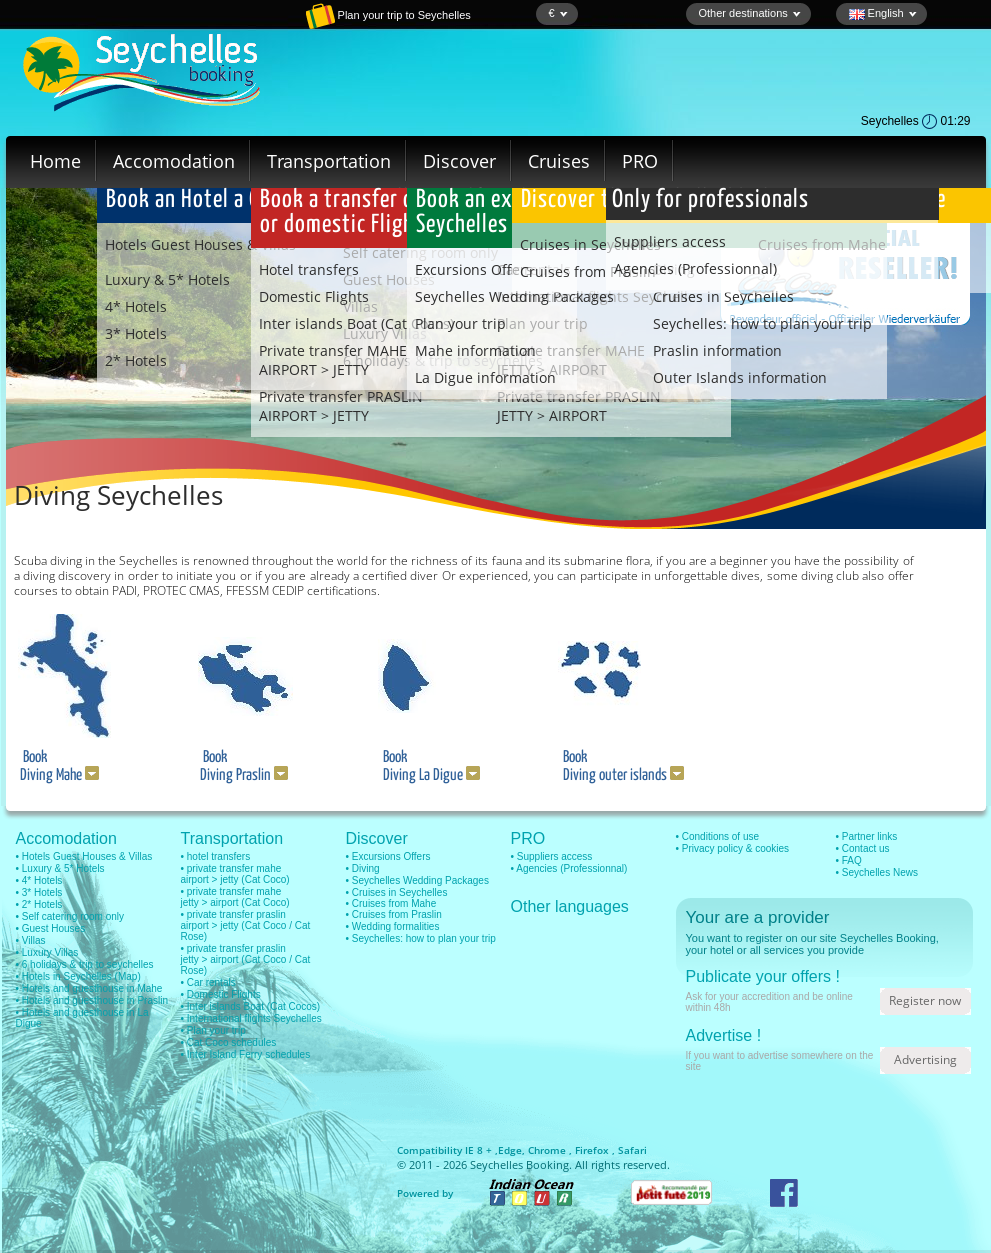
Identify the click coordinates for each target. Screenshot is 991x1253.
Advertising (925, 1059)
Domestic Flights (314, 296)
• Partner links (867, 836)
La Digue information (485, 377)
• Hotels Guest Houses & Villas (84, 856)
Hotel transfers (309, 269)
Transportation (329, 161)
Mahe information (475, 350)
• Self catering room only (70, 916)
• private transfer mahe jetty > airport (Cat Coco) (235, 897)
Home (55, 161)
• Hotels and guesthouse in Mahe (89, 988)
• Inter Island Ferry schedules (246, 1054)
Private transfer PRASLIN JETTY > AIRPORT (579, 406)
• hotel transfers (216, 856)
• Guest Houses (51, 928)
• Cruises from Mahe (391, 903)
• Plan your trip (213, 1030)
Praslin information (717, 350)
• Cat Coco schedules (229, 1042)
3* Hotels (136, 333)
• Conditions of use (718, 836)
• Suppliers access (552, 856)
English (883, 13)
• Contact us (863, 848)
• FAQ (849, 860)
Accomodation (174, 161)
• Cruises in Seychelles (397, 892)
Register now (925, 1000)
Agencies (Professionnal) (695, 268)
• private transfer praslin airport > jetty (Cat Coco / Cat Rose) (246, 925)
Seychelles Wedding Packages (514, 296)
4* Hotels (136, 306)
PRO (640, 161)
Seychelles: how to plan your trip (762, 323)
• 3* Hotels (39, 892)
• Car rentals (208, 982)
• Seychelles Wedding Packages (417, 880)
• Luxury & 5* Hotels (60, 868)
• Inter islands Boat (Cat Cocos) (251, 1006)
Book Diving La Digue (427, 766)
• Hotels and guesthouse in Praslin (92, 1000)
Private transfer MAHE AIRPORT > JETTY (333, 360)
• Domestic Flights (221, 994)
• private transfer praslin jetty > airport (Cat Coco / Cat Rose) (246, 959)
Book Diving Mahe (56, 766)
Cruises (559, 161)
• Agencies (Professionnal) (569, 868)
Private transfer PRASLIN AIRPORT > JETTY (341, 406)
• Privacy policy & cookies (733, 848)
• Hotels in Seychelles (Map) (78, 976)
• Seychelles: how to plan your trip (421, 938)
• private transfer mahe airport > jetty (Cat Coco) (235, 874)
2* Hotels (136, 360)
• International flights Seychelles (251, 1018)
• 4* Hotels (39, 880)
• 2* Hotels (39, 904)
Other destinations (750, 13)
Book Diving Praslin (241, 766)
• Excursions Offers (388, 856)
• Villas (31, 940)
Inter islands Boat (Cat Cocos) (356, 323)
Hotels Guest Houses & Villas (200, 244)
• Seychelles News (877, 872)
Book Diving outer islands (619, 766)
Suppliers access (670, 241)
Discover (459, 161)
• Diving (363, 868)
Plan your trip (460, 323)
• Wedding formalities (393, 926)
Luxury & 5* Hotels (167, 279)
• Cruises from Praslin (394, 914)
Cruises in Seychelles (723, 296)
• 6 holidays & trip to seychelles (85, 964)
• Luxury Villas (47, 952)
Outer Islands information (740, 377)
